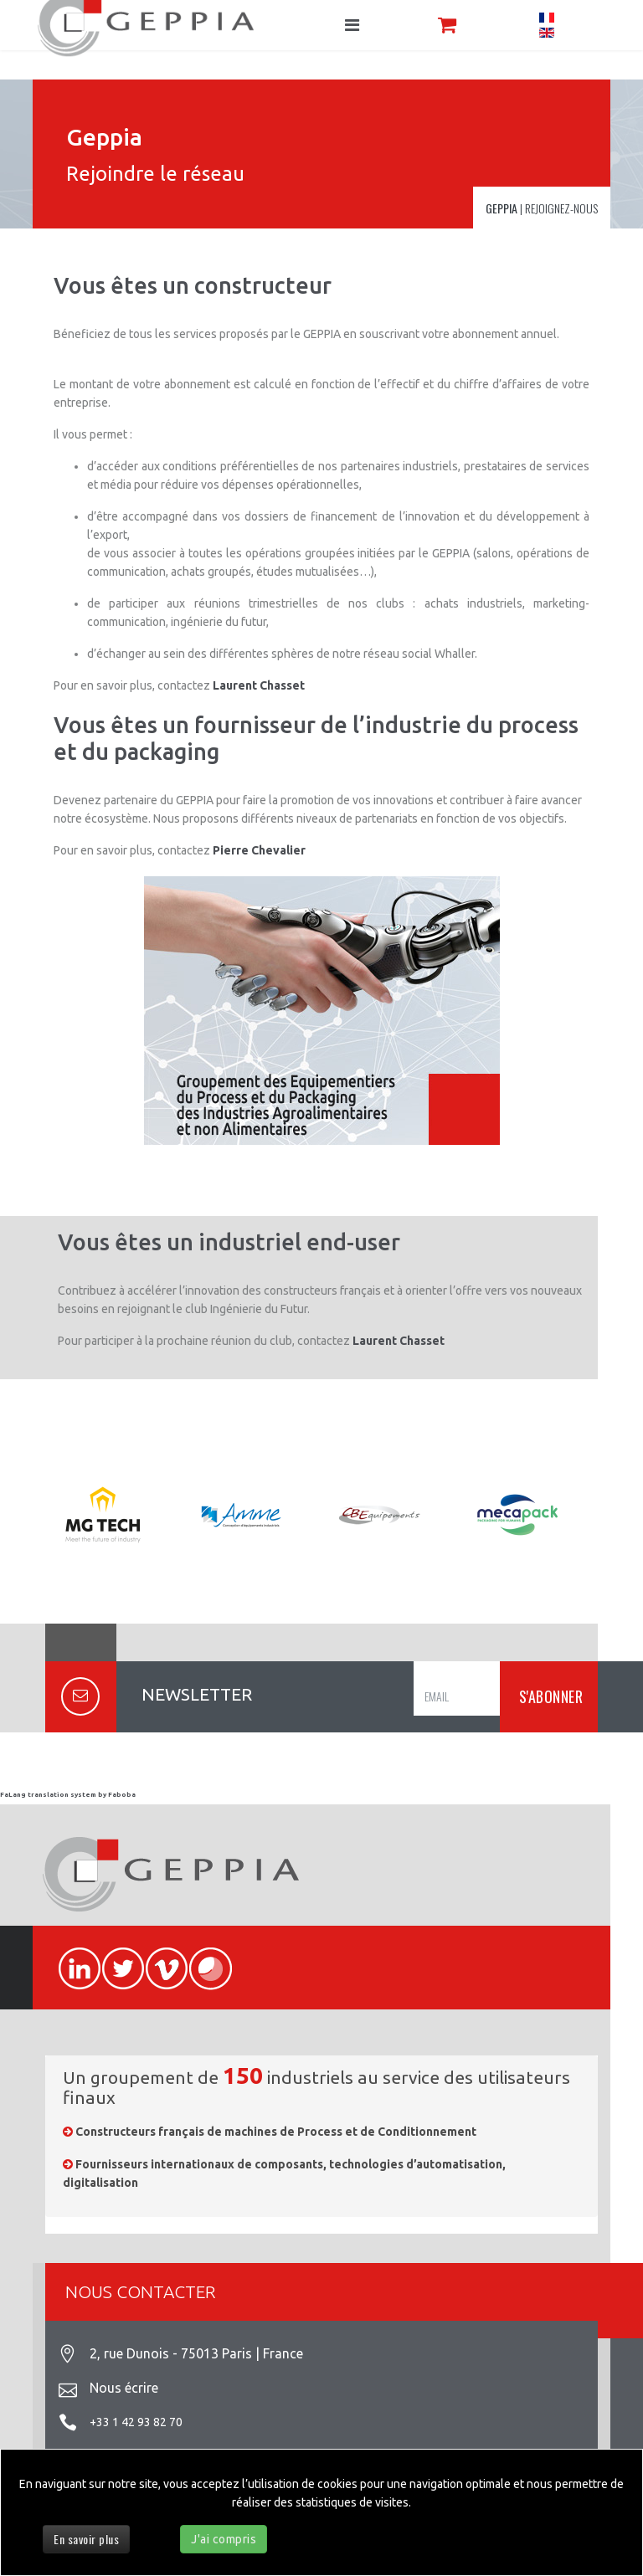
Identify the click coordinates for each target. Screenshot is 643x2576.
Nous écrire (124, 2387)
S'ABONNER (549, 1696)
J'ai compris (223, 2539)
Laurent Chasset (259, 685)
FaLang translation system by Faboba (68, 1795)
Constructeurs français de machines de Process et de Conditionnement (275, 2131)
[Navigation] (352, 25)
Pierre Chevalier (259, 850)
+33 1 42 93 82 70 (136, 2422)
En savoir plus (86, 2539)
